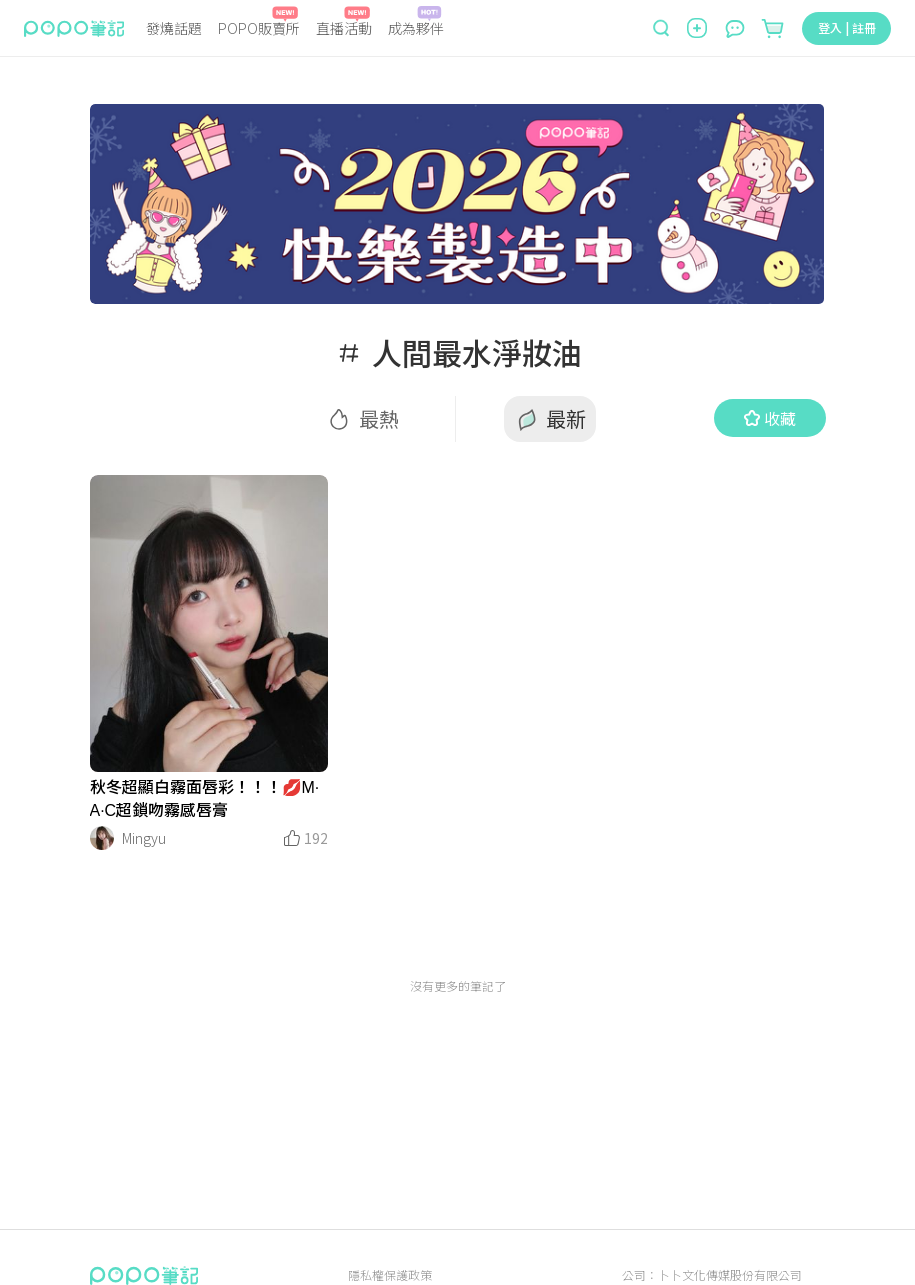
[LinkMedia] (209, 623)
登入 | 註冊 (847, 27)
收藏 (770, 418)
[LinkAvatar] (102, 838)
